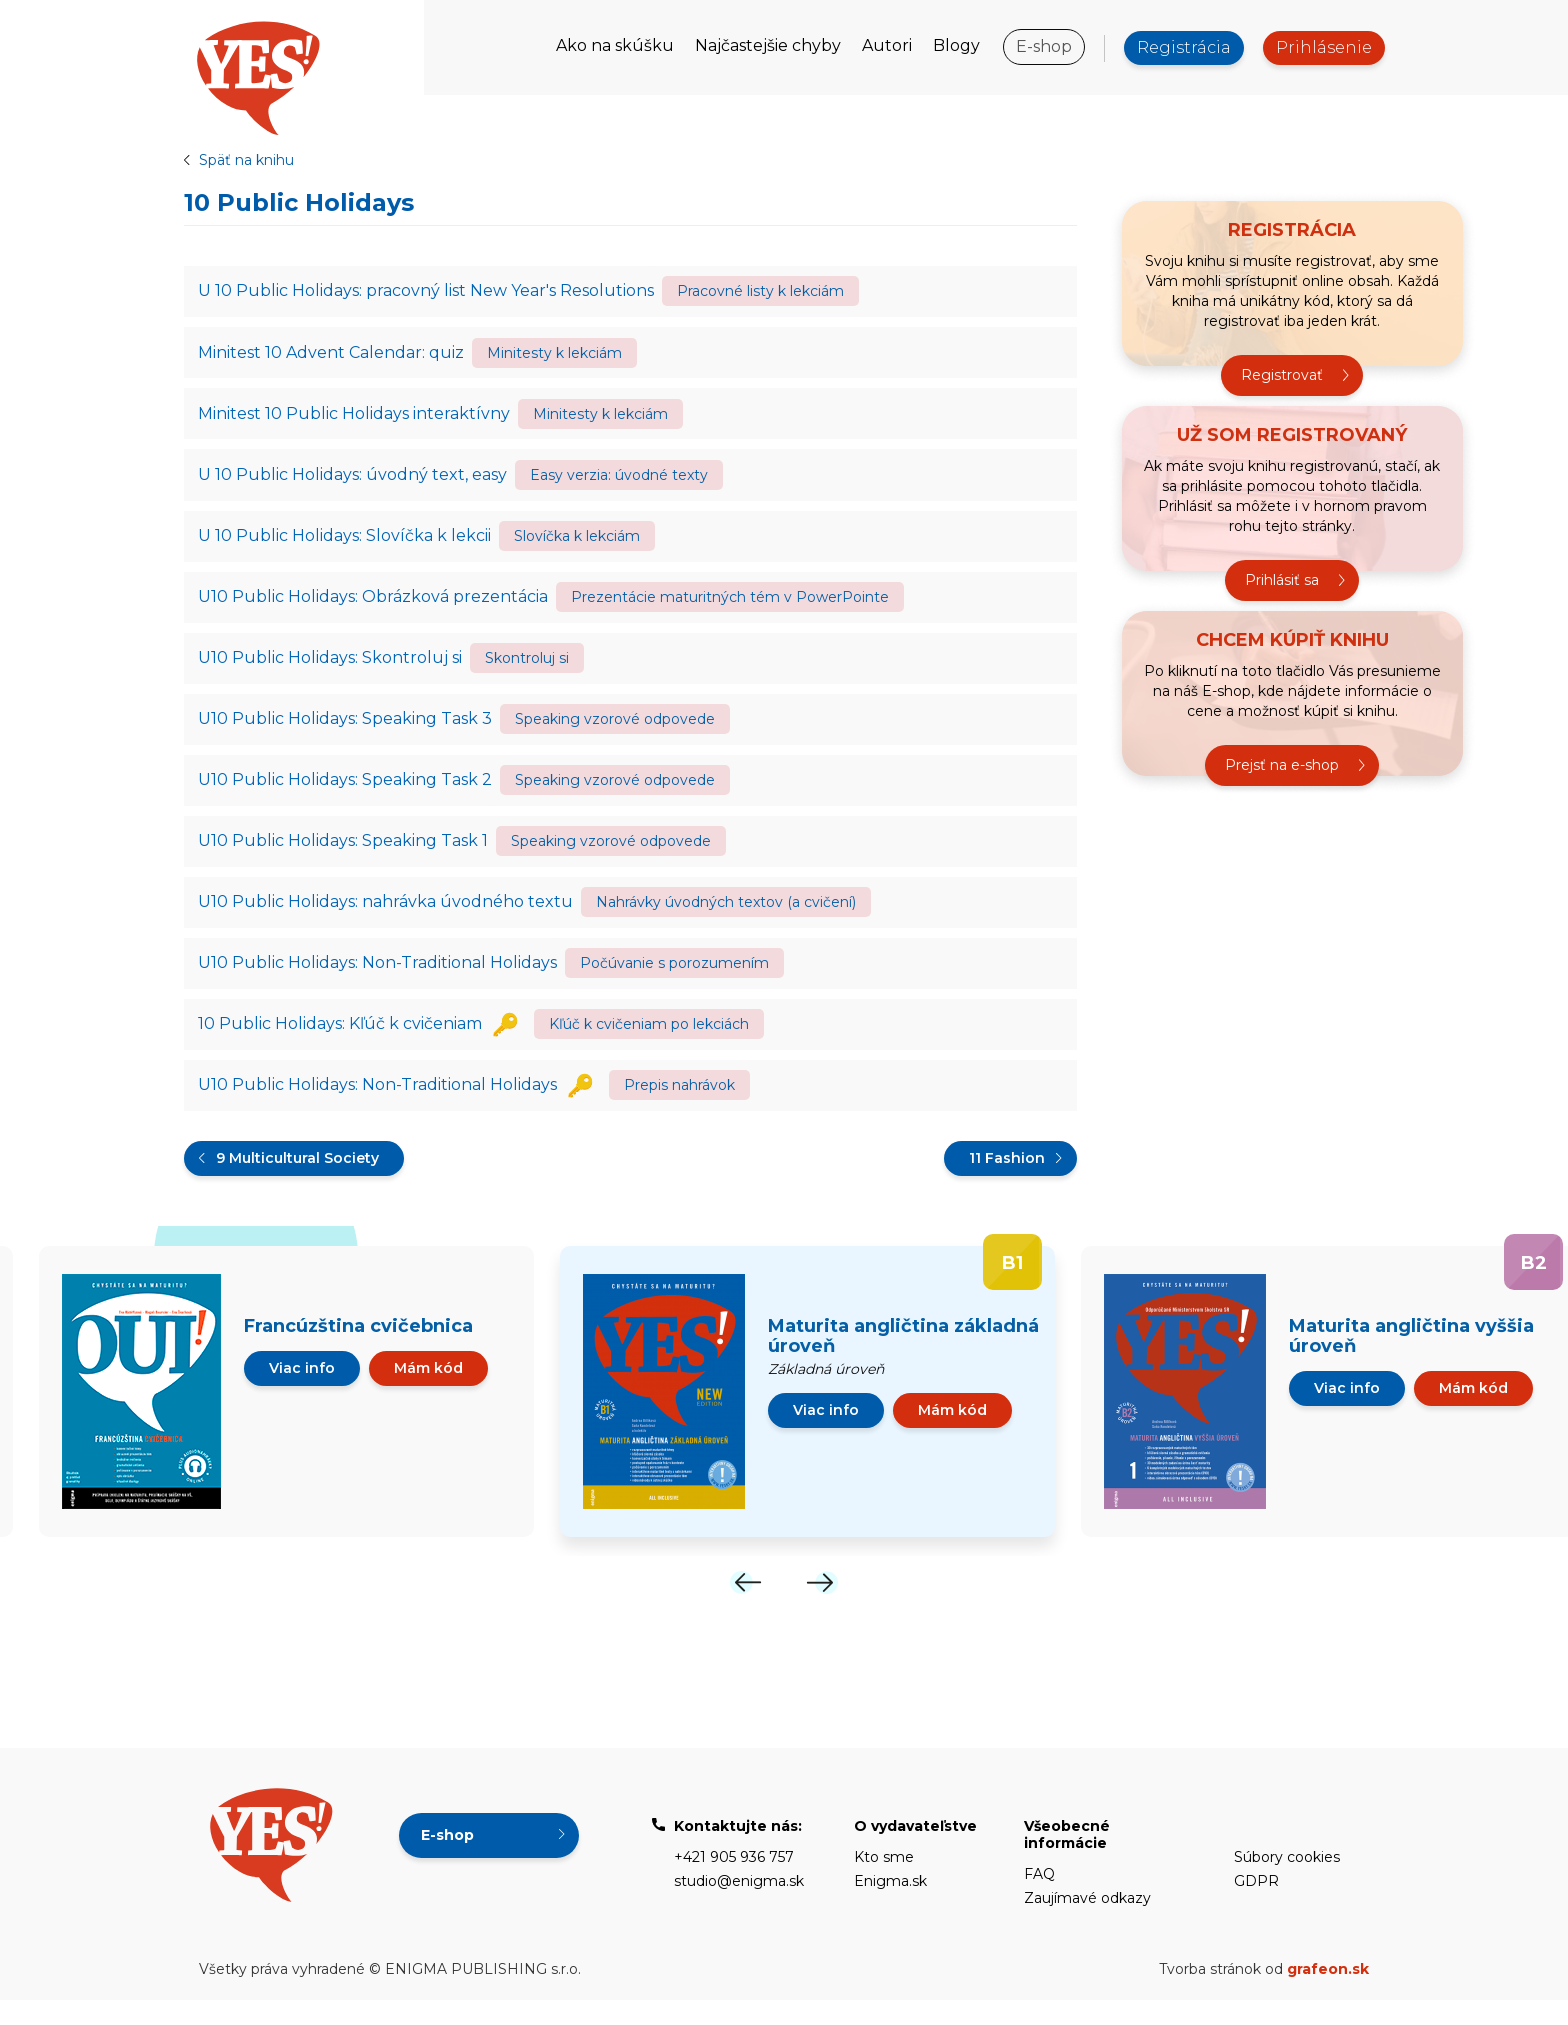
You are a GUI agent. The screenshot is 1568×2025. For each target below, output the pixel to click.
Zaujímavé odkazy (1087, 1923)
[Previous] (746, 1607)
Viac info (302, 1393)
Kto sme (884, 1882)
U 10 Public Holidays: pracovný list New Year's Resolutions (427, 291)
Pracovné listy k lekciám (760, 292)
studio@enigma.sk (739, 1906)
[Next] (822, 1607)
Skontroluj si (527, 669)
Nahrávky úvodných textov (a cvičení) (726, 921)
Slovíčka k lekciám (577, 544)
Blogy (956, 45)
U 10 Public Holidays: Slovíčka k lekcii (345, 543)
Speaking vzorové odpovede (615, 732)
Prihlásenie (1324, 47)
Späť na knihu (246, 160)
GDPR (1256, 1906)
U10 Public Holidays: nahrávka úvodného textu (386, 920)
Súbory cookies (1287, 1882)
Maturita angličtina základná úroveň (903, 1361)
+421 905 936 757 (734, 1882)
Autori (887, 45)
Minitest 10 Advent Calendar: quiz (332, 354)
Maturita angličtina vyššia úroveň (1411, 1361)
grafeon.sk (1328, 1994)
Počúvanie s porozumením (674, 984)
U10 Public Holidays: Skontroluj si (331, 668)
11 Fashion (1007, 1183)
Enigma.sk (890, 1906)
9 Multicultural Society (297, 1183)
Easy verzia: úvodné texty (619, 481)
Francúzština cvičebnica (358, 1351)
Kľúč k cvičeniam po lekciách (649, 1047)
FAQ (1039, 1899)
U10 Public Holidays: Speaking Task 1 (344, 857)
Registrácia (1184, 47)
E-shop (1044, 46)
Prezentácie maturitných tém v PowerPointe (730, 607)
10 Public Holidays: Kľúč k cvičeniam (341, 1046)
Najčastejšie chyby (768, 45)
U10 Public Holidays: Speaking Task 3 (346, 731)
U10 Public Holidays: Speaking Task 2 (346, 794)
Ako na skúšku (615, 45)
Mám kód (428, 1393)
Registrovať (1282, 376)
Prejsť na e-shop (1282, 766)
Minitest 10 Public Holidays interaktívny (355, 417)
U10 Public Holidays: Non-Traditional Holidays (378, 983)
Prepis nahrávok (679, 1109)
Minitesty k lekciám (554, 355)
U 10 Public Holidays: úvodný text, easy (353, 480)
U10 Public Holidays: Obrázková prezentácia (374, 606)
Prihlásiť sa (1282, 581)
